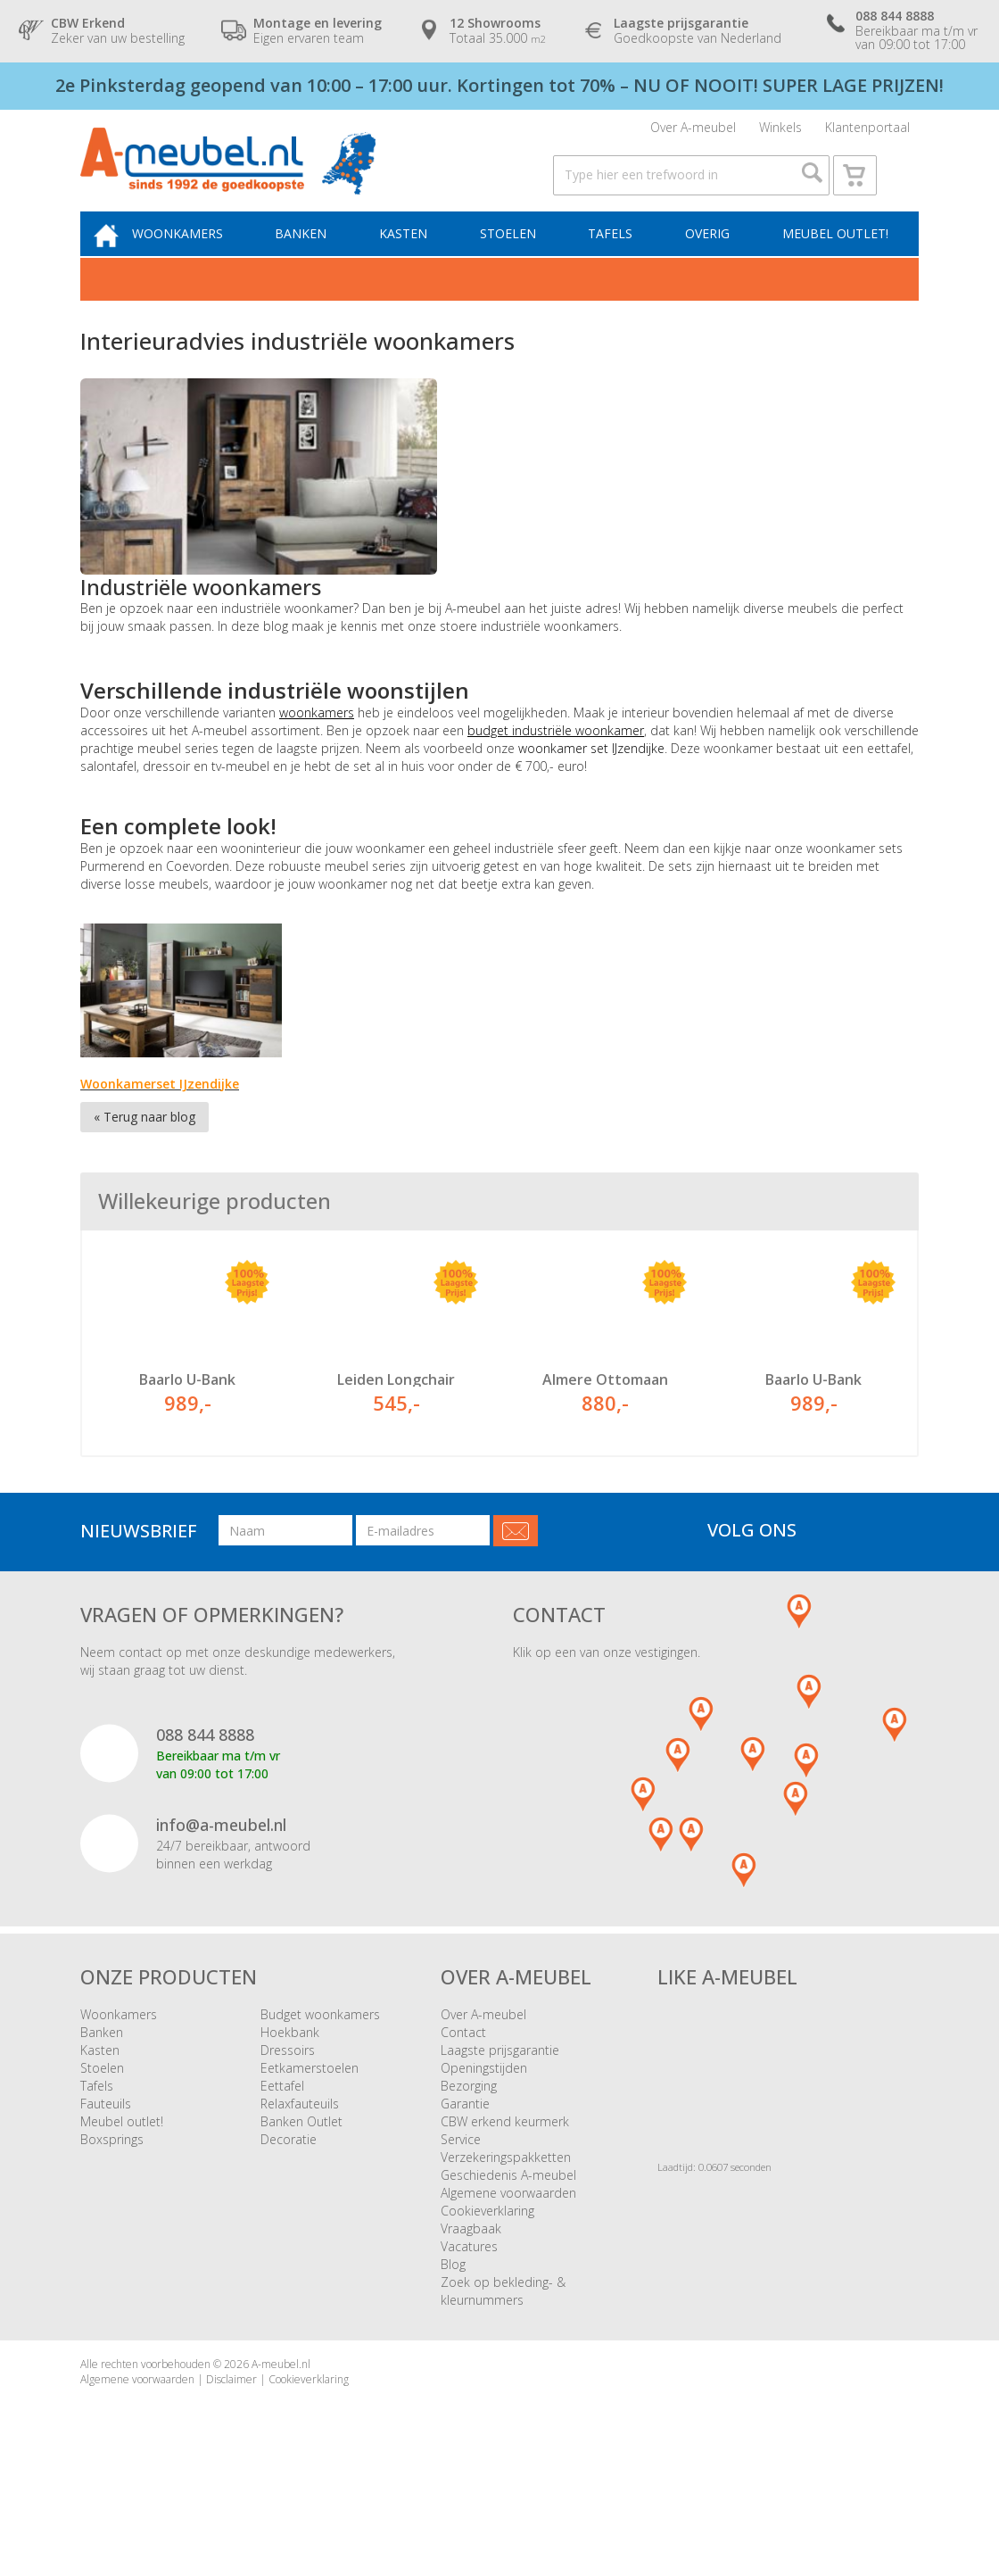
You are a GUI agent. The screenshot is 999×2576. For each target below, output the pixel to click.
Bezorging (469, 2153)
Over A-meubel (693, 131)
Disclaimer (231, 2447)
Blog (453, 2331)
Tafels (616, 258)
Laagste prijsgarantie (500, 2117)
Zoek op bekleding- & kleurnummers (503, 2358)
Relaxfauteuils (299, 2171)
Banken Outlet (301, 2189)
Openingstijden (484, 2135)
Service (461, 2207)
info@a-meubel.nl (221, 1892)
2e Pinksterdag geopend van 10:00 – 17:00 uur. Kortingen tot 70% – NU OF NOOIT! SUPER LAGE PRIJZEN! (499, 85)
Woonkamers (198, 258)
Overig (709, 258)
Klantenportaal (867, 131)
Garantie (465, 2171)
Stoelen (517, 258)
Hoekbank (289, 2099)
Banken (318, 258)
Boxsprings (112, 2207)
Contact (463, 2099)
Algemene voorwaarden (508, 2260)
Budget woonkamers (320, 2082)
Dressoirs (287, 2117)
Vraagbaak (471, 2296)
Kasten (416, 258)
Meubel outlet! (833, 258)
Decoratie (288, 2207)
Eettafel (282, 2153)
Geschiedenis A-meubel (508, 2242)
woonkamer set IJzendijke (591, 774)
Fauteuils (105, 2171)
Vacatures (469, 2314)
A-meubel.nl (281, 2431)
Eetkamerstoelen (309, 2135)
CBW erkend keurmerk (505, 2189)
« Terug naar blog (144, 1143)
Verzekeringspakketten (506, 2224)
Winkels (780, 131)
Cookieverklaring (487, 2278)
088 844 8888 (205, 1803)
